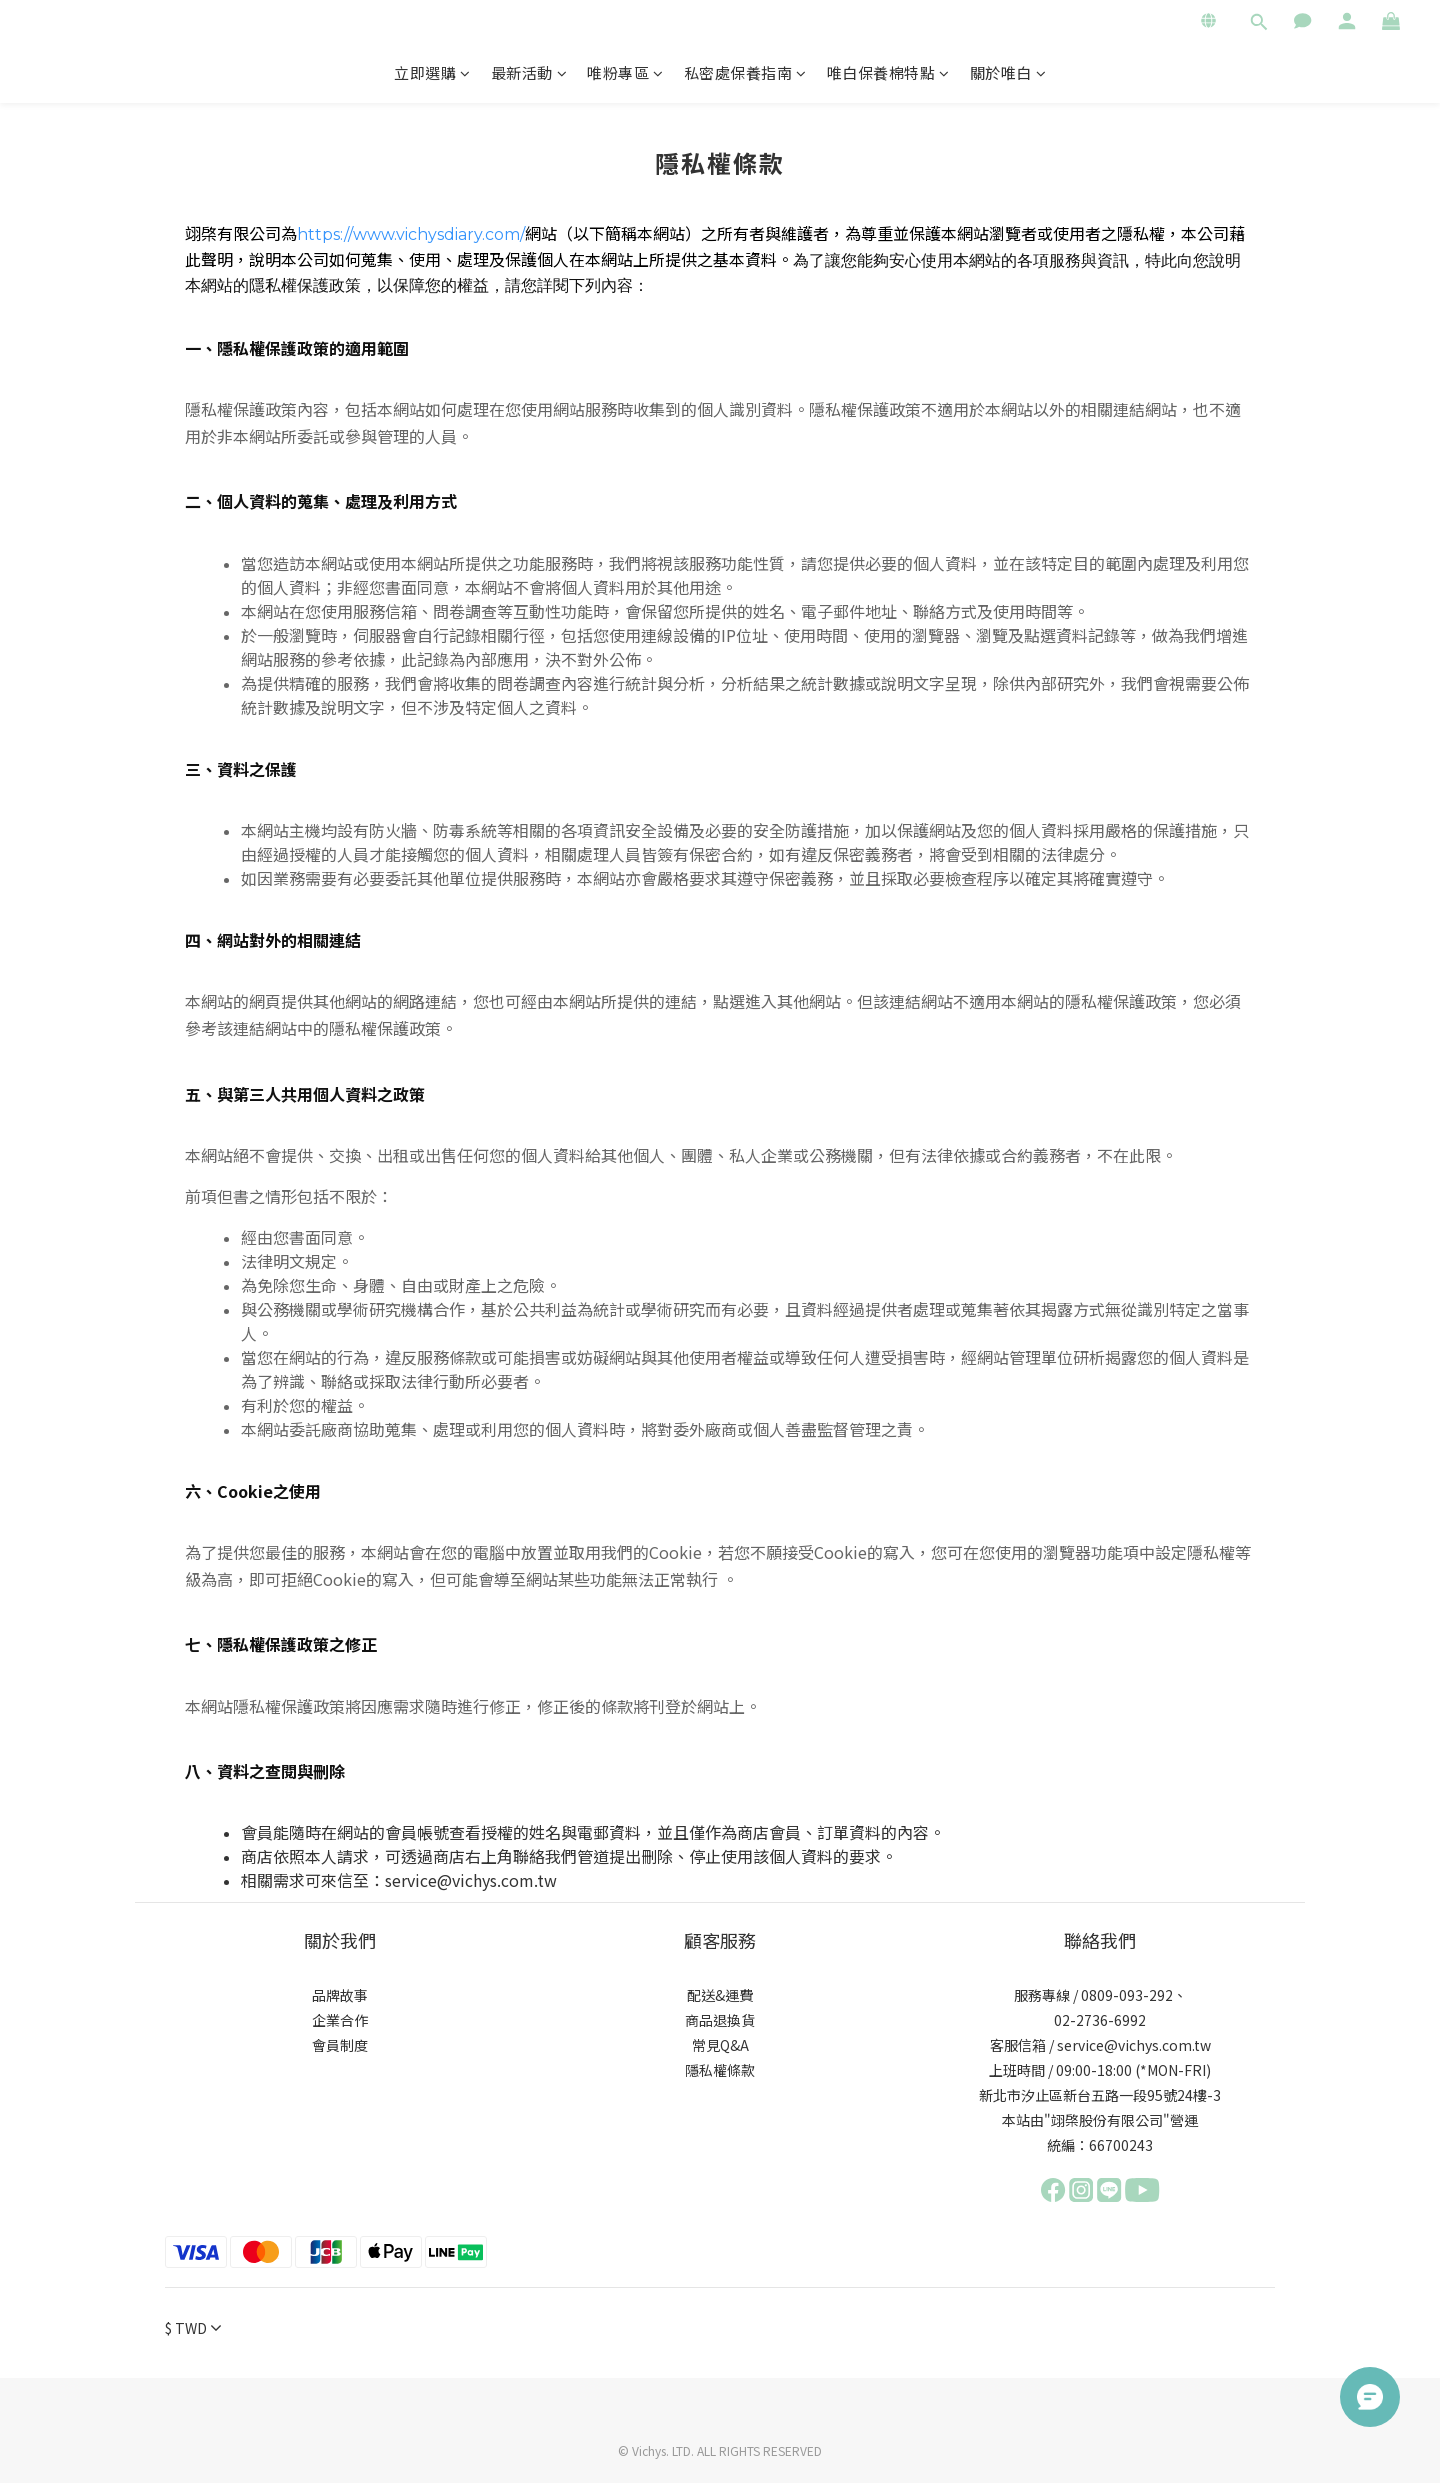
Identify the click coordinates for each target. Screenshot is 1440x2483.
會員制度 (340, 2045)
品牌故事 (340, 1995)
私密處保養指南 (745, 72)
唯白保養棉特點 (888, 72)
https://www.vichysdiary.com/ (411, 234)
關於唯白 (1008, 72)
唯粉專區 (625, 72)
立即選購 (432, 72)
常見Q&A (720, 2045)
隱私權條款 (720, 2070)
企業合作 (340, 2020)
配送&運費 (720, 1995)
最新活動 (529, 72)
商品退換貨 (720, 2020)
